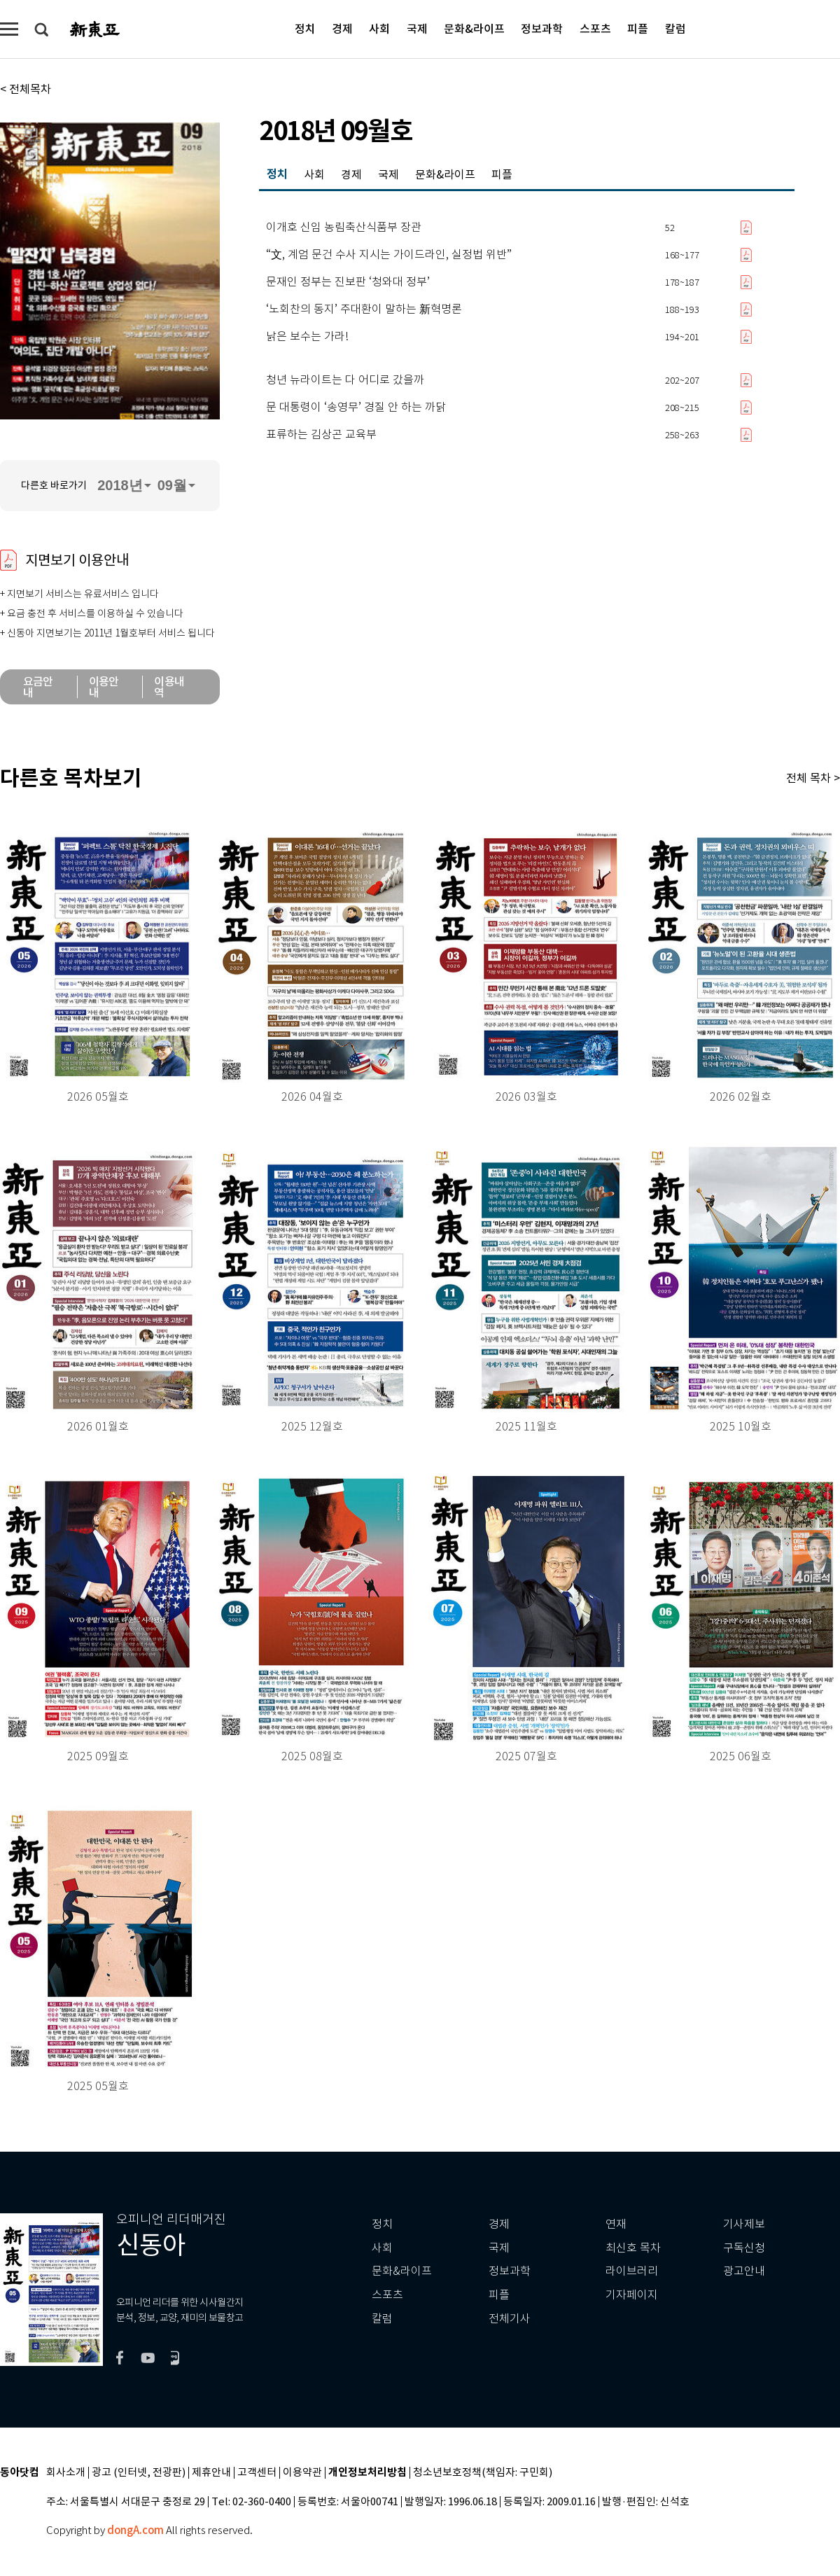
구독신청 (744, 2248)
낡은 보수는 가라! (307, 336)
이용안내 (104, 687)
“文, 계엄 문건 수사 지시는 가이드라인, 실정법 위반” (389, 254)
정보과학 (542, 28)
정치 (305, 28)
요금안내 (38, 687)
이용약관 (302, 2473)
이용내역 (169, 687)
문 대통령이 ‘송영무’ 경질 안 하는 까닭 (356, 407)
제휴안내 (211, 2473)
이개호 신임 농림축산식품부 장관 (343, 227)
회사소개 (65, 2473)
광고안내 (744, 2271)
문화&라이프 (474, 28)
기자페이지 (632, 2295)
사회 (379, 28)
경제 (342, 28)
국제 (417, 28)
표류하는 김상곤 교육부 (321, 434)
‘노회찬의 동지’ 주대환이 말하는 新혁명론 (364, 309)
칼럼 (675, 28)
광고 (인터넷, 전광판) (139, 2473)
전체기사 (510, 2318)
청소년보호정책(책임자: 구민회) (482, 2473)
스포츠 (595, 28)
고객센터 (256, 2473)
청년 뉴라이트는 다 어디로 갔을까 (345, 380)
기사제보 (744, 2224)
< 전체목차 (25, 89)
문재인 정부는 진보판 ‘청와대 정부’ (348, 282)
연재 (616, 2224)
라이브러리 (632, 2271)
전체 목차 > (813, 778)
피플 (637, 28)
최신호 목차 (633, 2248)
